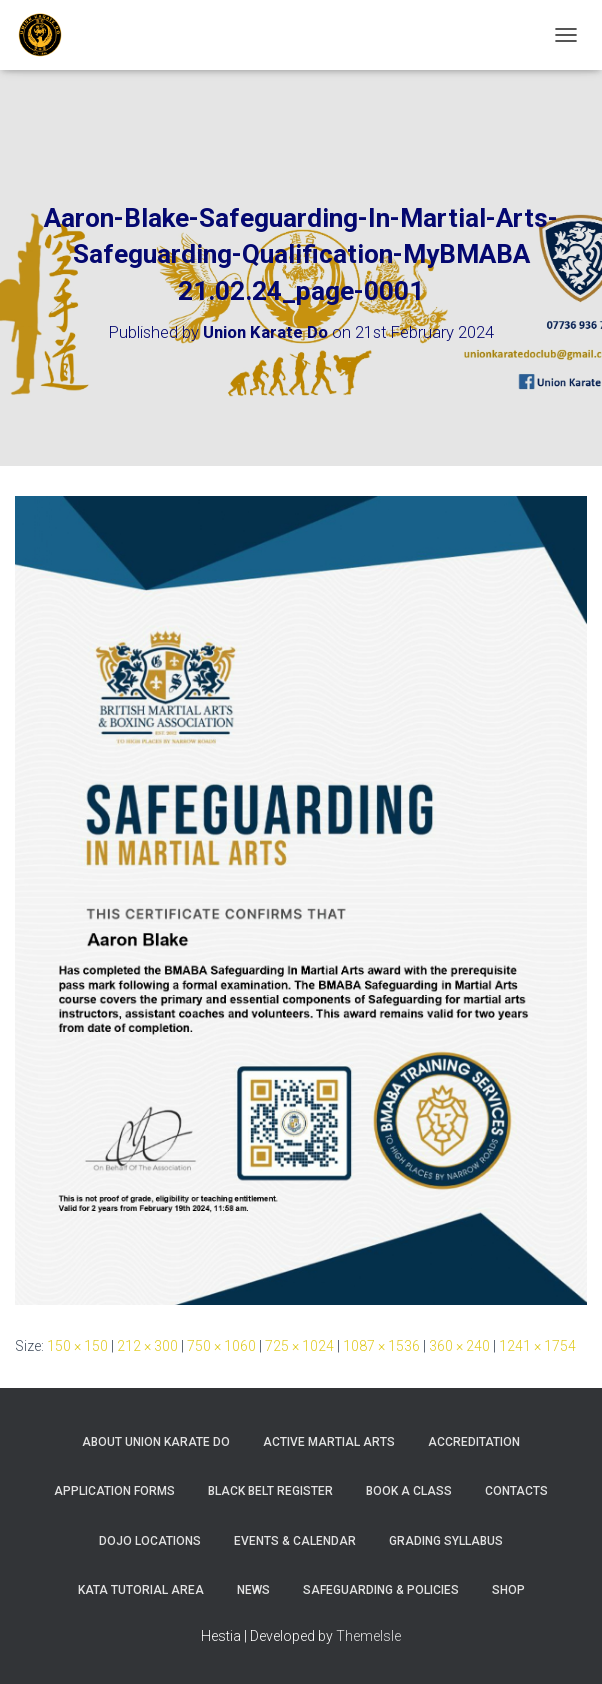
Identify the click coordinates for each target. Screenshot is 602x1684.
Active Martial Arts (329, 1442)
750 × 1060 (221, 1346)
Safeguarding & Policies (381, 1590)
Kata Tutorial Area (141, 1590)
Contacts (516, 1491)
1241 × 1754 (537, 1346)
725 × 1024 (299, 1346)
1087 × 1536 (381, 1346)
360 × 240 (459, 1346)
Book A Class (409, 1491)
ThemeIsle (368, 1636)
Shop (508, 1590)
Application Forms (114, 1491)
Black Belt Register (270, 1491)
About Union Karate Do (156, 1442)
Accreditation (474, 1442)
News (253, 1590)
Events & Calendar (295, 1541)
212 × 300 (147, 1346)
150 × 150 (77, 1346)
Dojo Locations (150, 1541)
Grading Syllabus (446, 1541)
